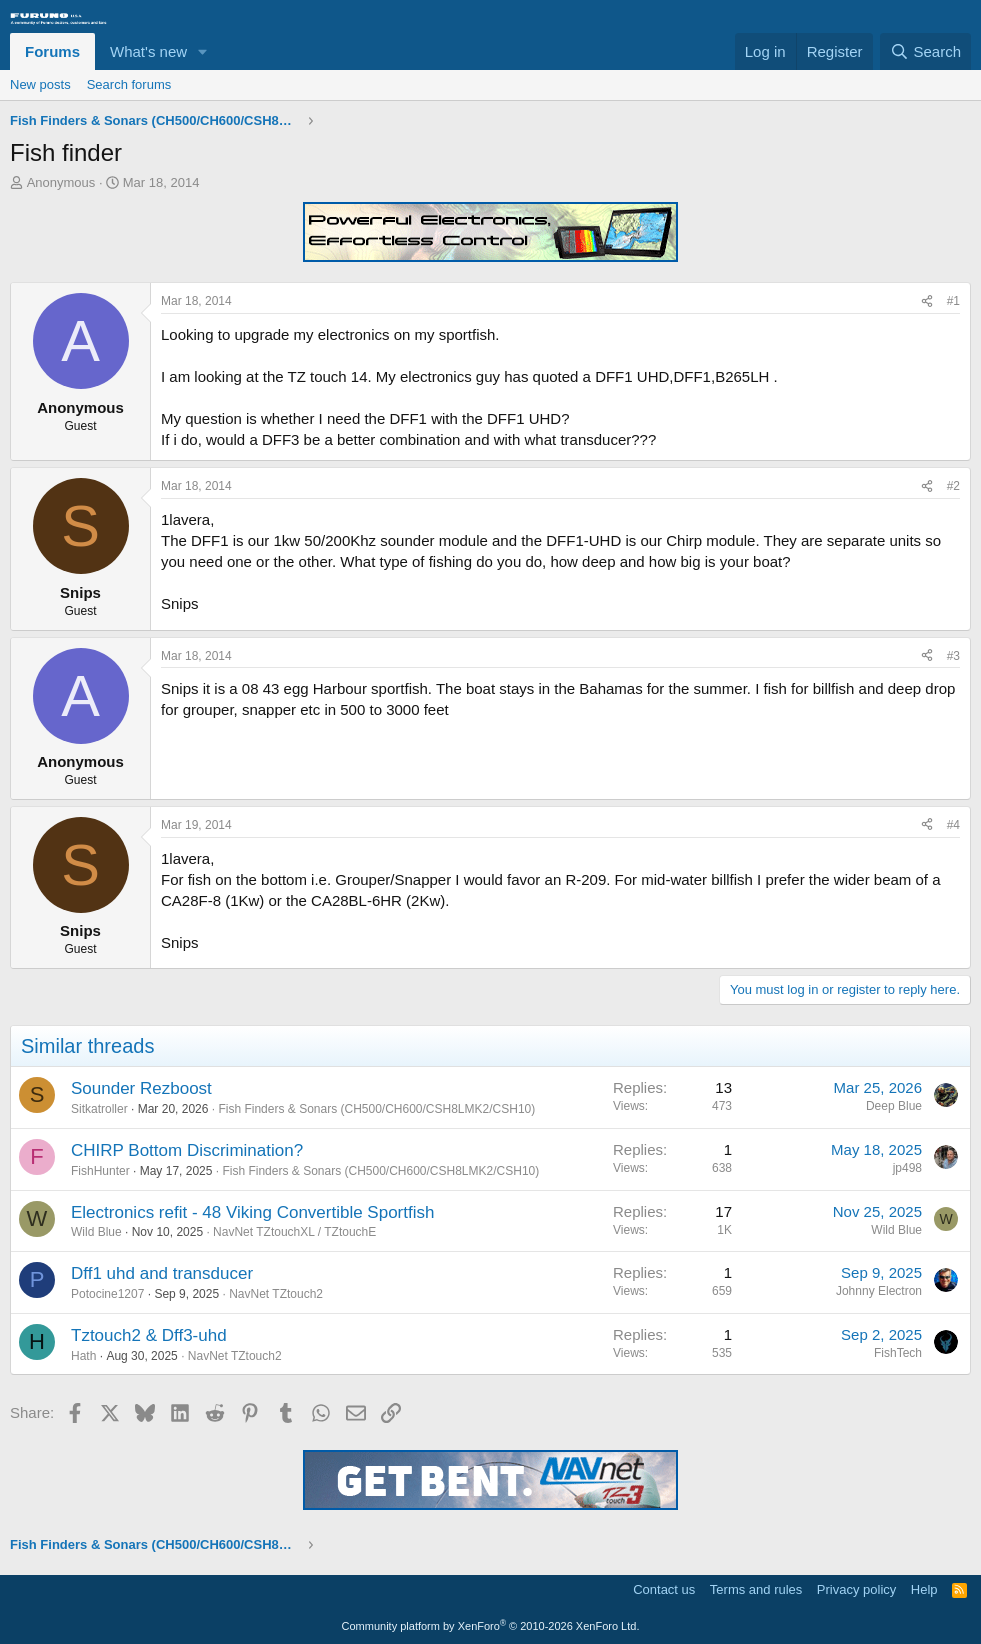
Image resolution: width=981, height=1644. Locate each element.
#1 (953, 301)
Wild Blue (96, 1232)
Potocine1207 (107, 1294)
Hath (83, 1356)
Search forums (129, 84)
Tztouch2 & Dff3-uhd (149, 1335)
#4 (953, 825)
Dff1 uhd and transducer (162, 1273)
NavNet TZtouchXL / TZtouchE (294, 1232)
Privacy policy (856, 1589)
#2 (953, 486)
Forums (52, 51)
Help (924, 1589)
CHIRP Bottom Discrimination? (187, 1150)
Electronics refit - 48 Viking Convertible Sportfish (252, 1212)
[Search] (925, 51)
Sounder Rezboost (141, 1088)
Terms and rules (756, 1589)
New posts (40, 84)
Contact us (664, 1589)
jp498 (907, 1168)
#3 (953, 656)
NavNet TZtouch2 (276, 1294)
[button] (203, 51)
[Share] (927, 301)
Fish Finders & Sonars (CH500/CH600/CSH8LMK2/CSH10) (376, 1109)
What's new (148, 51)
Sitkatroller (99, 1109)
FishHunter (100, 1171)
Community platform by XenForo (491, 1626)
